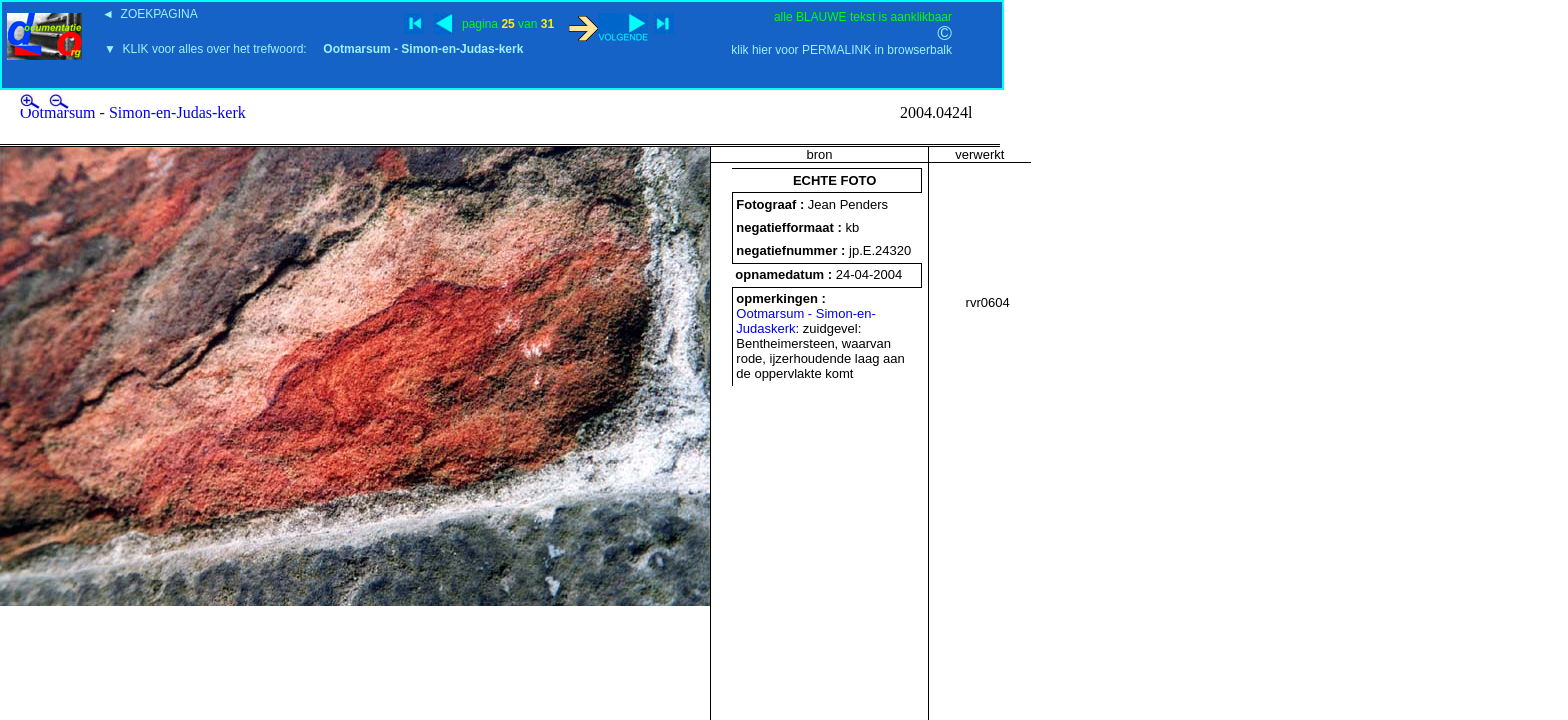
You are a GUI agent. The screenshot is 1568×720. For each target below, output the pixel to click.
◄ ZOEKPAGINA (150, 14)
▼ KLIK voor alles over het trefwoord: (313, 49)
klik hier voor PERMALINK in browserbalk (841, 50)
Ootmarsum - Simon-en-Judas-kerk (133, 112)
